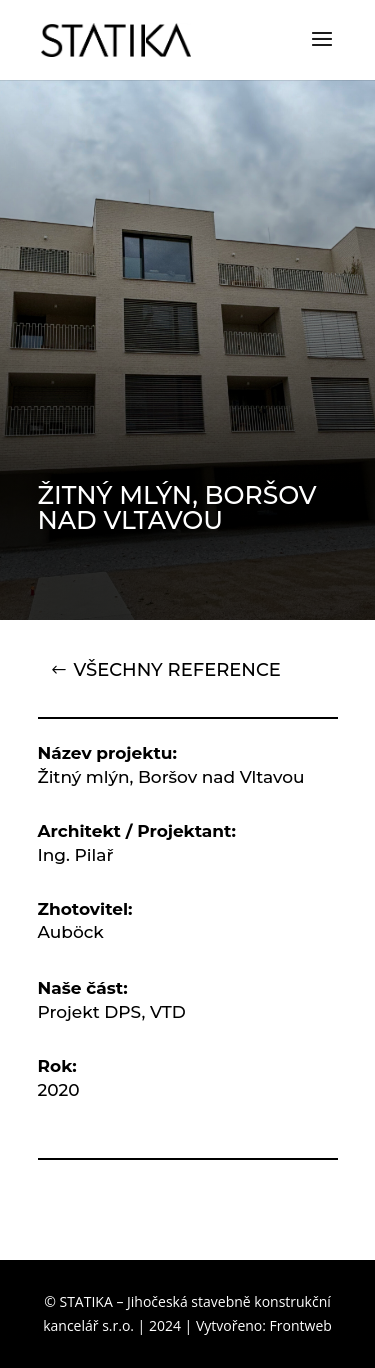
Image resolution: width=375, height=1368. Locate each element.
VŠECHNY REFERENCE (177, 670)
